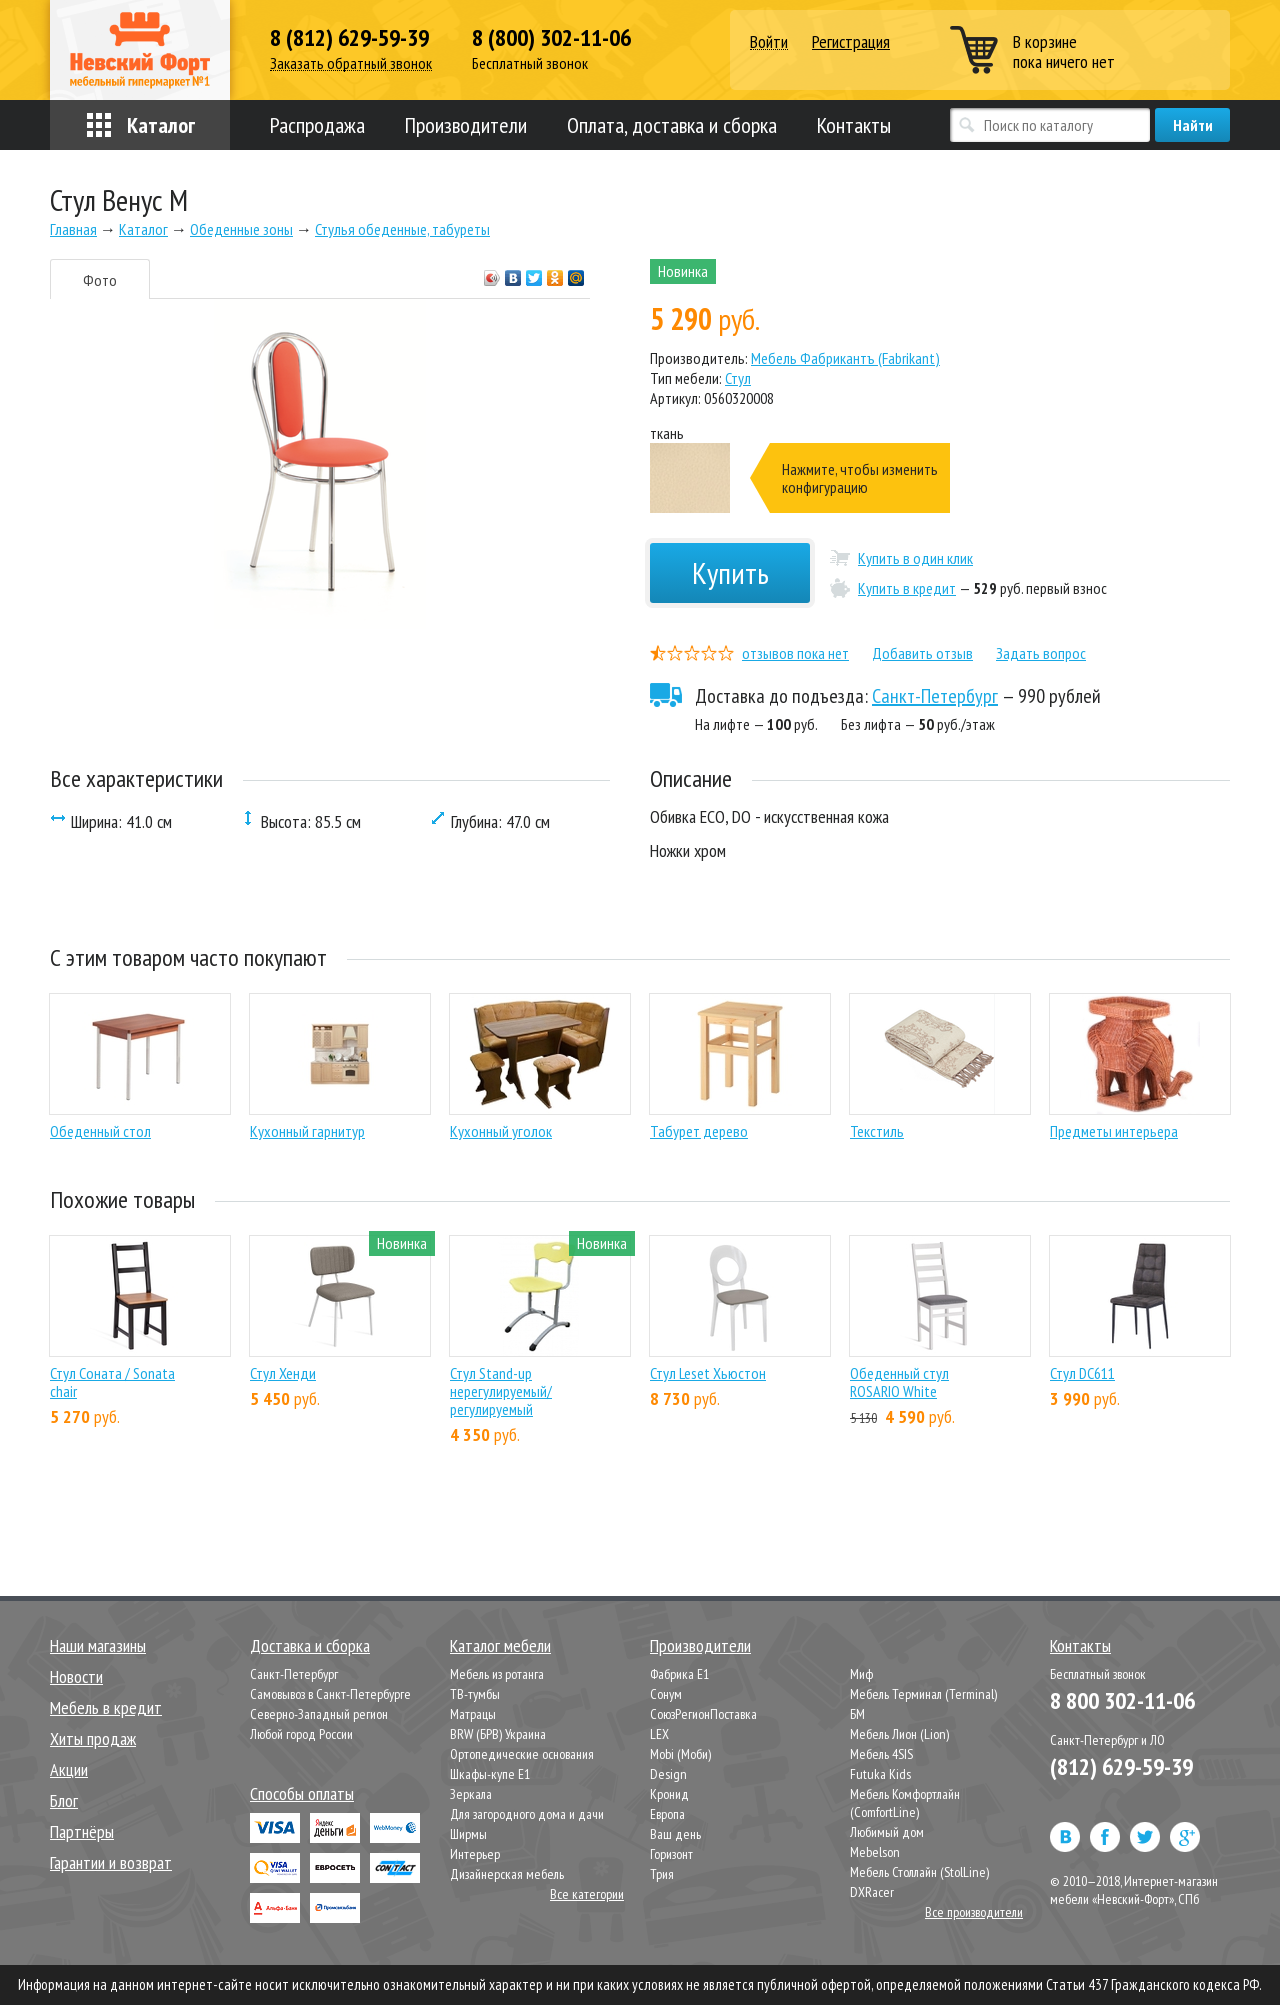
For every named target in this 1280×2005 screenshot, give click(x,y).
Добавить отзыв (922, 653)
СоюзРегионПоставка (703, 1714)
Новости (76, 1676)
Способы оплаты (302, 1793)
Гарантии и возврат (111, 1862)
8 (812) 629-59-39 (349, 38)
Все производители (974, 1912)
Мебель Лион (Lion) (899, 1734)
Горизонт (671, 1854)
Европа (667, 1814)
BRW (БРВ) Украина (498, 1734)
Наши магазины (98, 1645)
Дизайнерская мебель (507, 1874)
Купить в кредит (907, 588)
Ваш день (675, 1834)
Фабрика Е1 (679, 1674)
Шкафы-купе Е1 (490, 1774)
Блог (64, 1800)
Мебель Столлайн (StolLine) (919, 1872)
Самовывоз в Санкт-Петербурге (330, 1694)
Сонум (666, 1694)
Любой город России (301, 1734)
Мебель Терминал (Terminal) (923, 1694)
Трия (662, 1874)
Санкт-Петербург (935, 696)
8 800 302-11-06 (1122, 1700)
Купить (730, 572)
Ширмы (468, 1834)
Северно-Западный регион (319, 1714)
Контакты (854, 125)
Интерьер (475, 1854)
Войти (769, 42)
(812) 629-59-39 (1121, 1766)
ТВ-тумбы (475, 1694)
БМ (857, 1714)
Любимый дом (887, 1832)
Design (668, 1774)
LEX (659, 1734)
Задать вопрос (1041, 653)
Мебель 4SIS (881, 1754)
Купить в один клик (915, 558)
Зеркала (471, 1794)
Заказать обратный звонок (351, 63)
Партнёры (82, 1831)
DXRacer (872, 1892)
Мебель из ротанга (497, 1674)
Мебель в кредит (106, 1707)
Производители (466, 125)
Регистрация (851, 41)
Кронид (669, 1794)
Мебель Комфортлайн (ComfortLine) (905, 1803)
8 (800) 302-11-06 (551, 38)
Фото (100, 280)
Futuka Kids (880, 1774)
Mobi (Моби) (680, 1754)
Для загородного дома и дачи (527, 1814)
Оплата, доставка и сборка (672, 125)
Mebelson (875, 1852)
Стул (738, 378)
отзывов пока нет (795, 653)
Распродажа (317, 125)
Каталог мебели (500, 1645)
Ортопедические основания (522, 1754)
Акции (69, 1769)
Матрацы (473, 1714)
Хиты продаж (93, 1738)
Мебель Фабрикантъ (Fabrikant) (845, 358)
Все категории (587, 1894)
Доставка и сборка (310, 1645)
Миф (861, 1674)
